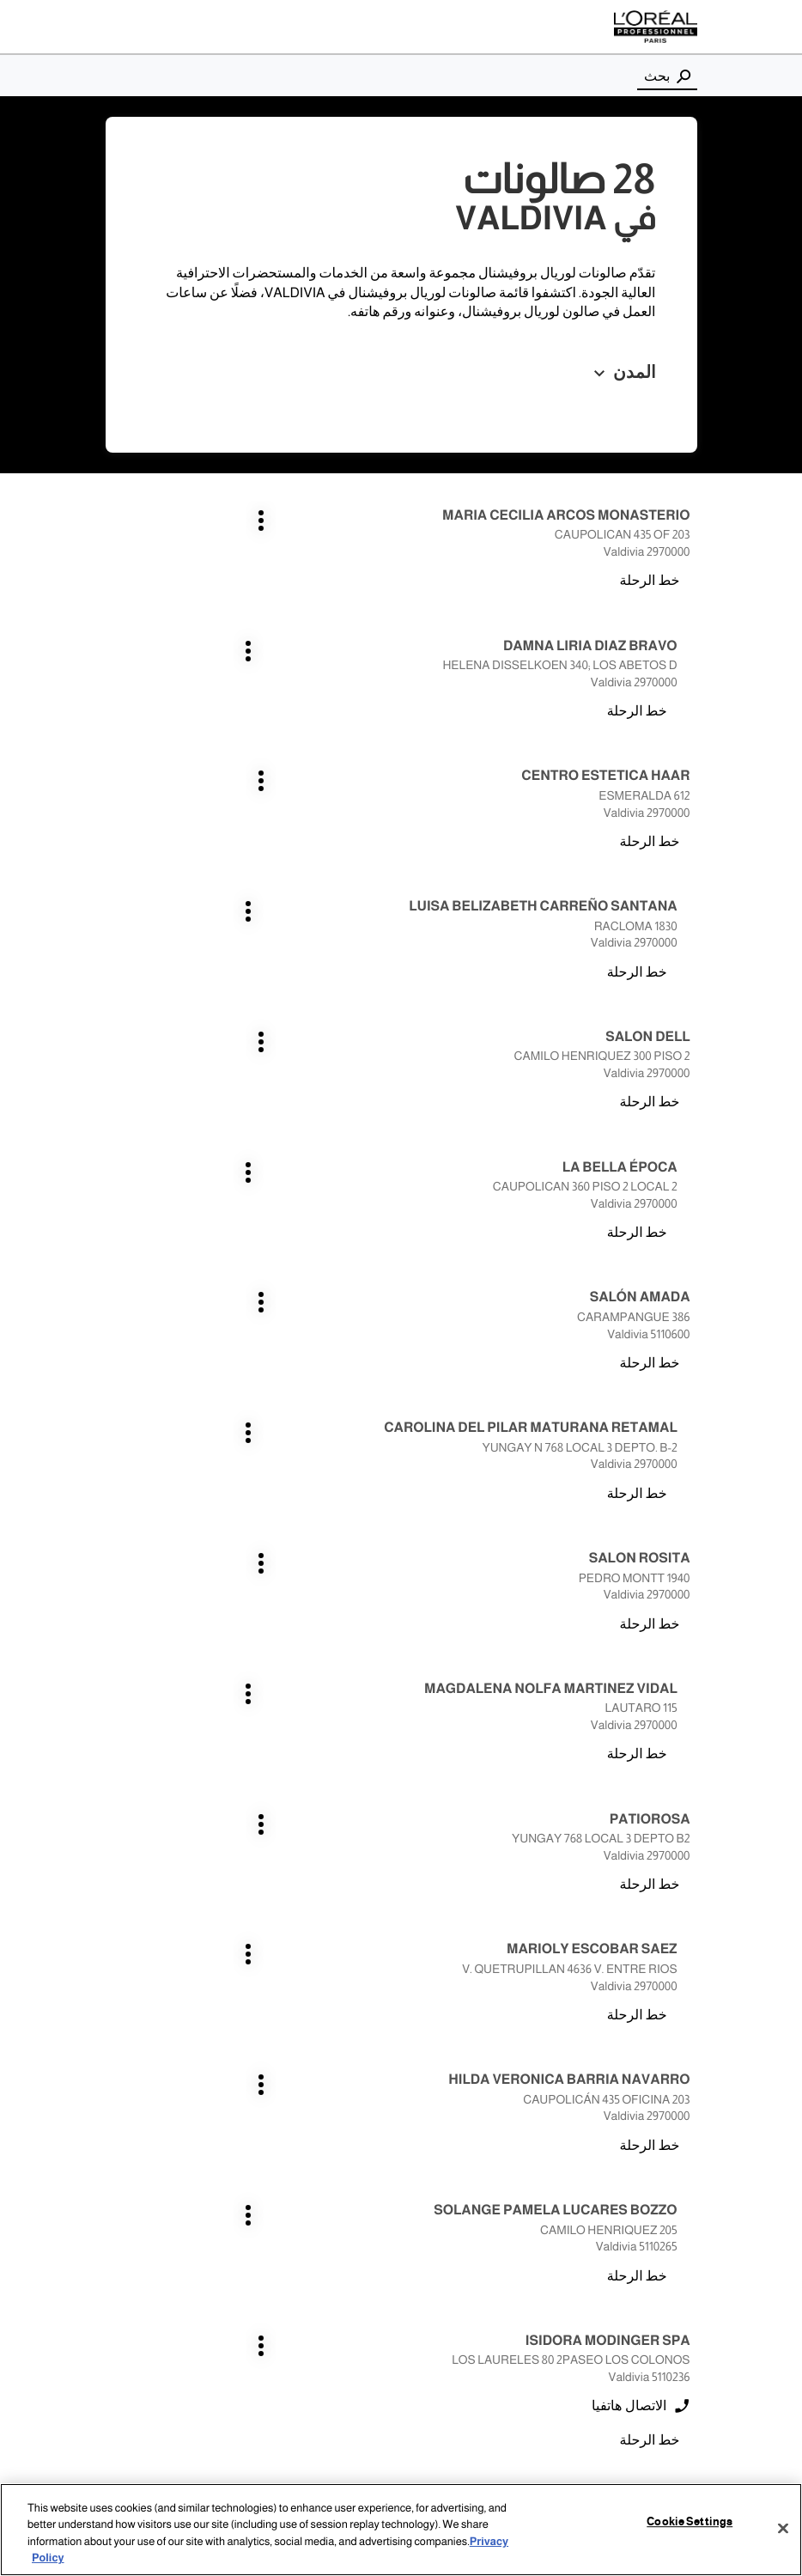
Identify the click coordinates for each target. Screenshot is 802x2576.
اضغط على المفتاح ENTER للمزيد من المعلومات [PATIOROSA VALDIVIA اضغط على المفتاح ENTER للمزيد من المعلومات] (690, 1182)
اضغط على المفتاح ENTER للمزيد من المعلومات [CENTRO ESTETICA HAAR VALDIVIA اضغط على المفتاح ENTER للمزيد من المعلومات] (690, 630)
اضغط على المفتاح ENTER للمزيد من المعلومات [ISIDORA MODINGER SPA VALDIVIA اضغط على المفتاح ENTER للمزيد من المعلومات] (690, 1442)
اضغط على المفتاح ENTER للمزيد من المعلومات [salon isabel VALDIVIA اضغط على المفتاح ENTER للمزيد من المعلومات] (690, 1787)
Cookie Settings (689, 2523)
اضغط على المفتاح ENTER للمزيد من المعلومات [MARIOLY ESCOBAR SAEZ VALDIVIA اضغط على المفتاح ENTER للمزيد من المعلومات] (380, 1182)
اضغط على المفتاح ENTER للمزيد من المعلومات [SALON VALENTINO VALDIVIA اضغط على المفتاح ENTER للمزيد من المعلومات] (380, 1787)
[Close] (783, 2530)
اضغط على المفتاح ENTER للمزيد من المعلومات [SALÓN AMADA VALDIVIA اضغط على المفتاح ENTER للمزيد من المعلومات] (690, 906)
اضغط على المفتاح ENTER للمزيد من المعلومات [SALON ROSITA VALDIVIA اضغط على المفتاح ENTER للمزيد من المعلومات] (690, 1051)
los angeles (659, 2224)
